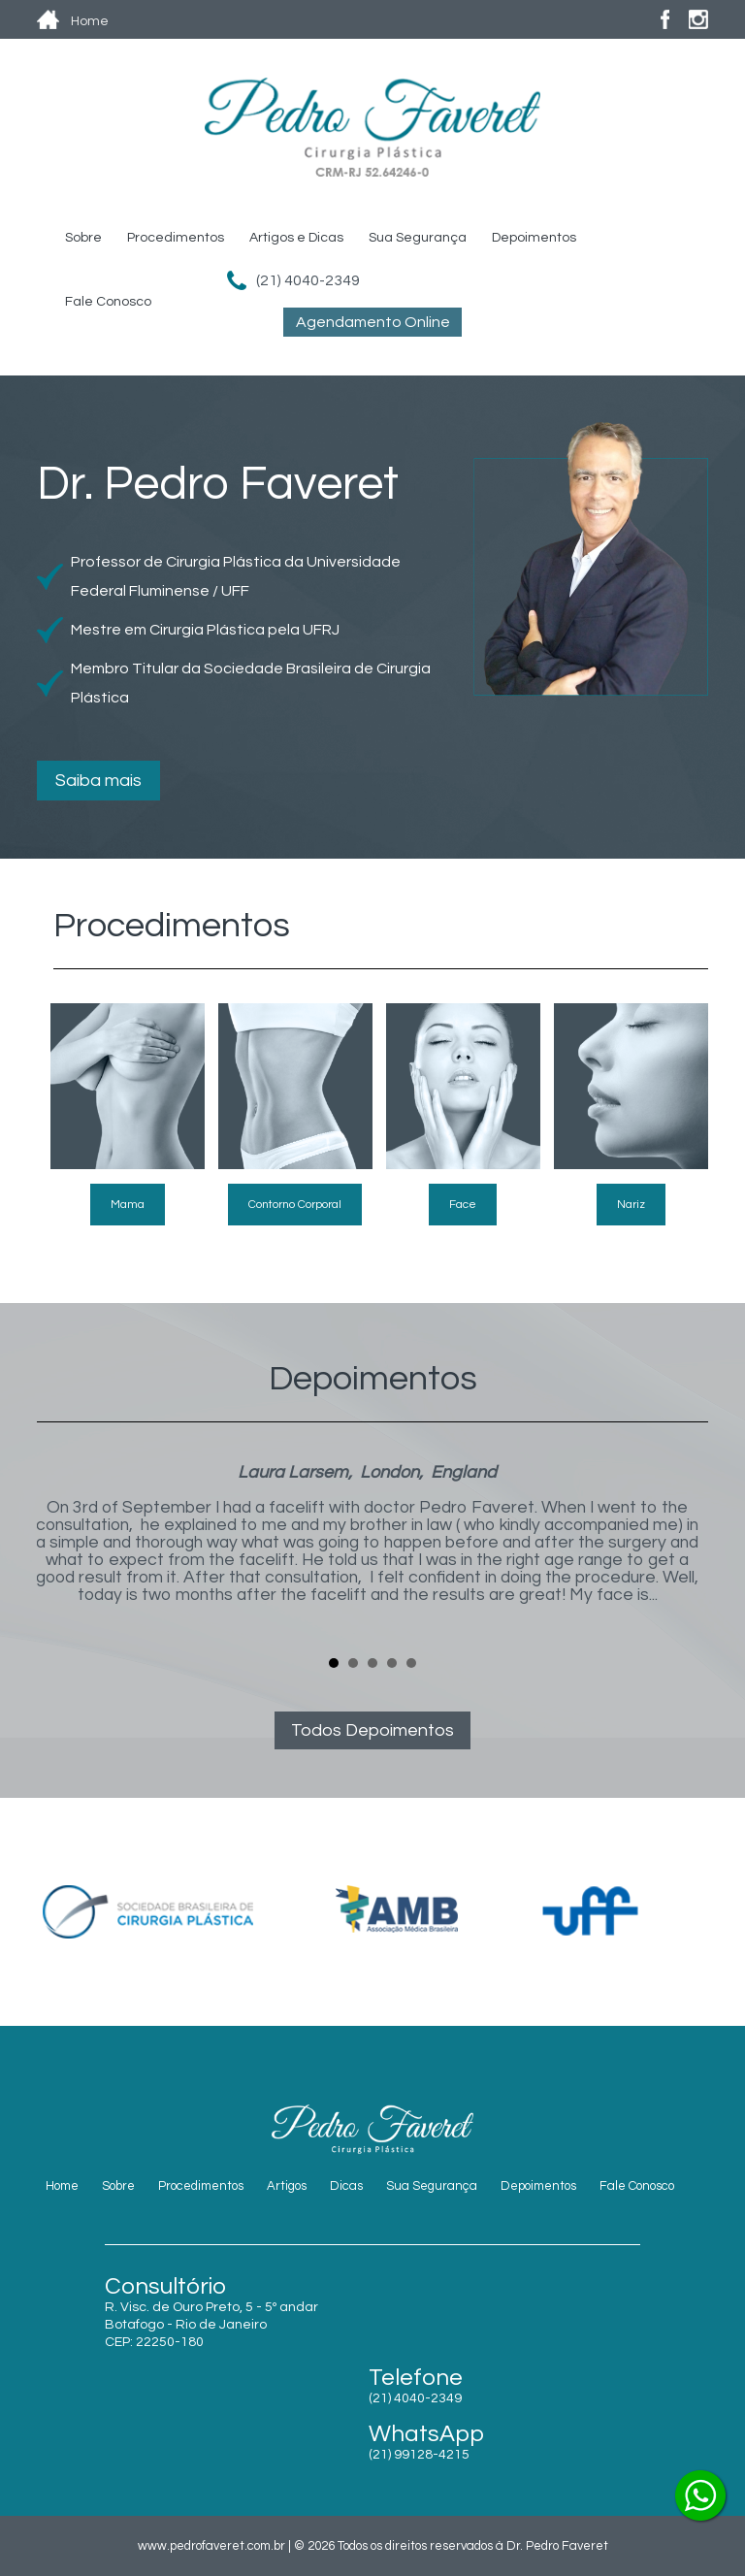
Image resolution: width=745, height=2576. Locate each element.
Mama (128, 1204)
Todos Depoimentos (372, 1730)
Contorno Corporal (294, 1204)
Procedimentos (175, 238)
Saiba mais (98, 780)
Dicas (346, 2186)
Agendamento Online (373, 322)
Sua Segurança (418, 238)
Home (62, 2186)
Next (682, 1551)
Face (462, 1204)
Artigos (287, 2186)
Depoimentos (534, 238)
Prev (62, 1551)
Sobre (83, 238)
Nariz (631, 1204)
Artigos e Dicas (296, 238)
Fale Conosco (108, 302)
